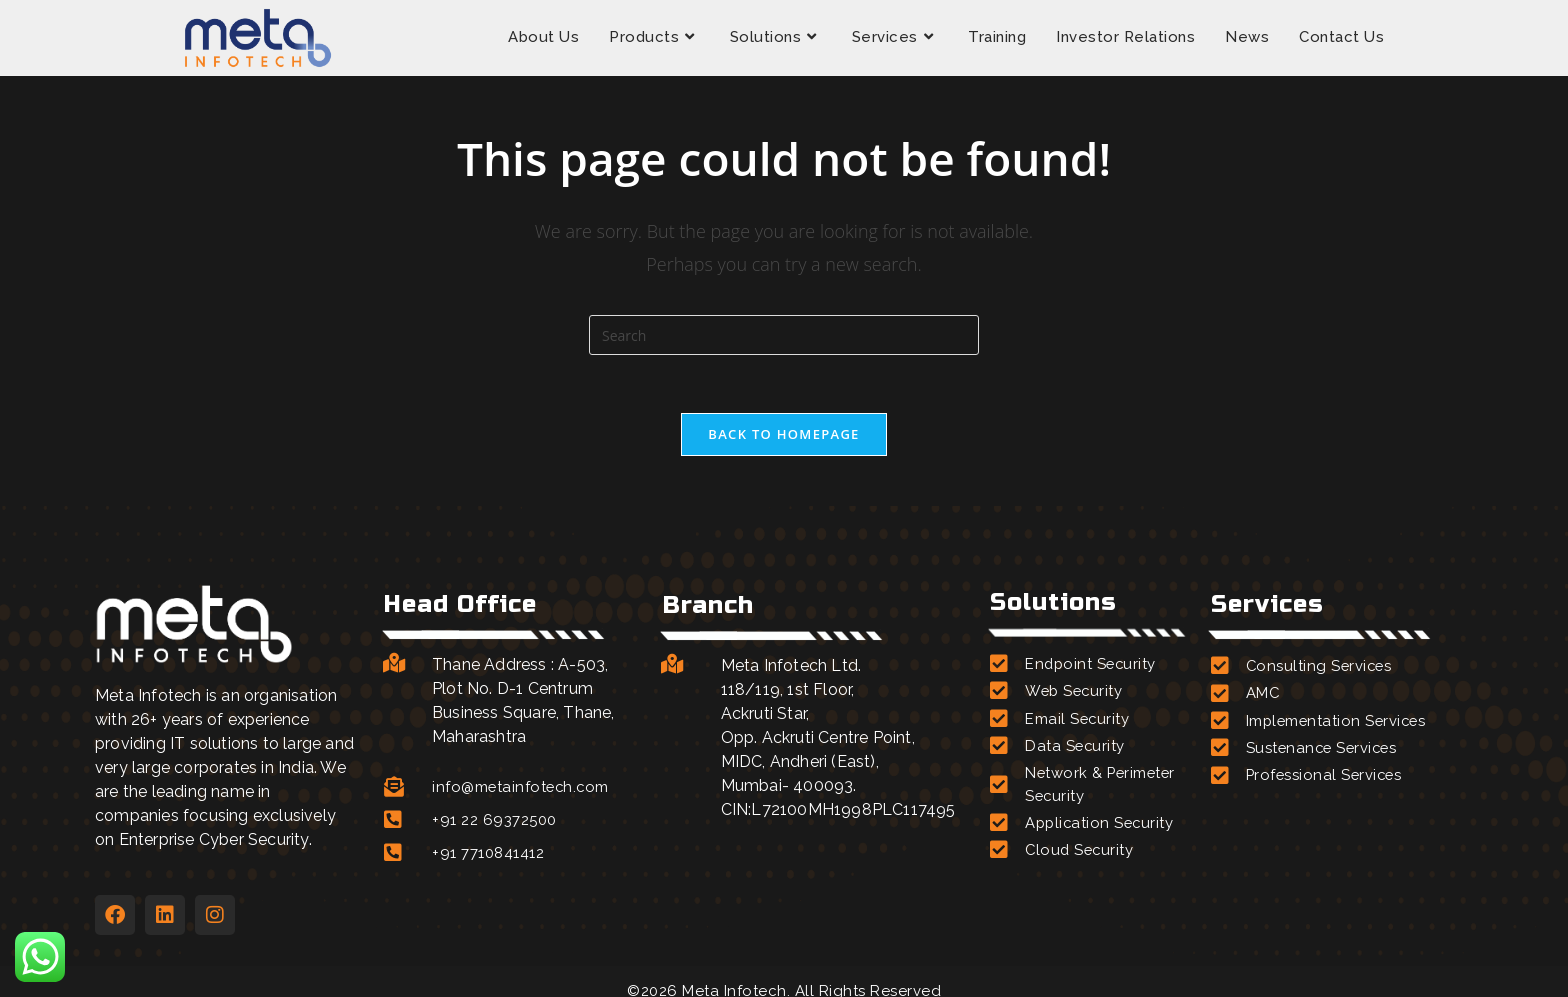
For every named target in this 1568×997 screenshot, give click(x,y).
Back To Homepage (783, 436)
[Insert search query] (784, 335)
